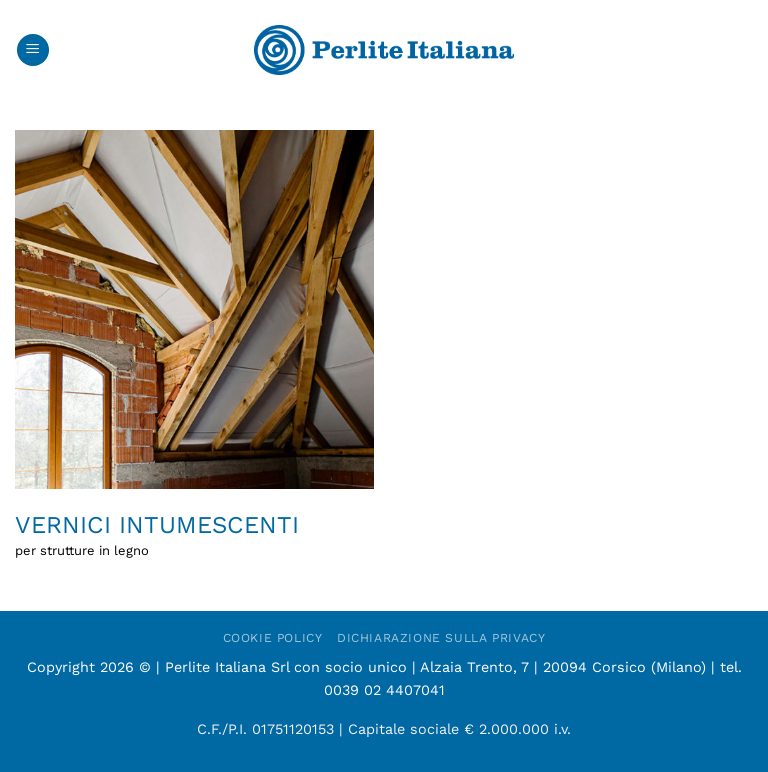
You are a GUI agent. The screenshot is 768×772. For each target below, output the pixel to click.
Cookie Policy (273, 638)
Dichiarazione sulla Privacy (441, 638)
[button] (33, 50)
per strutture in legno (82, 550)
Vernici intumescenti (157, 525)
